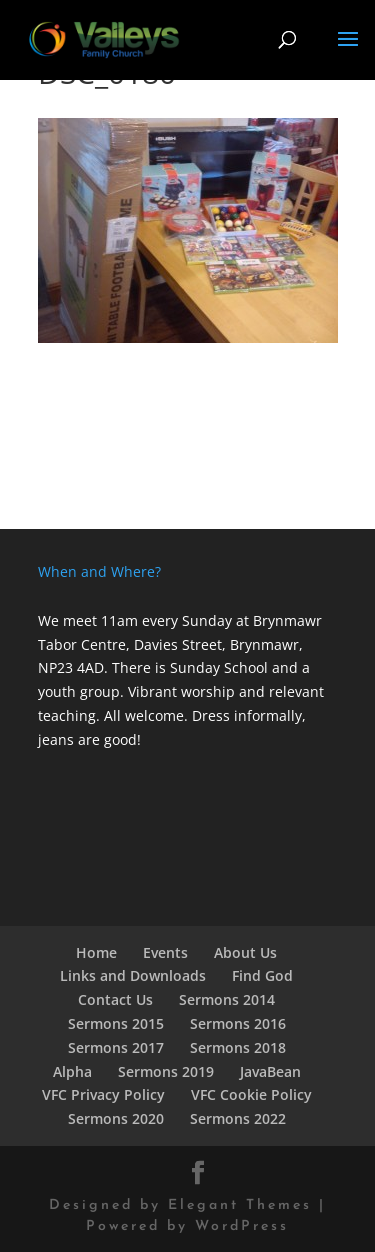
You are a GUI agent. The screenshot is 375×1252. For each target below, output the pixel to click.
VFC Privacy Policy (103, 1094)
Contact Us (115, 999)
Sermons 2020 (116, 1118)
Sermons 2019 (166, 1071)
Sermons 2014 (227, 999)
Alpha (72, 1071)
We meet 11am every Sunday (135, 620)
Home (96, 952)
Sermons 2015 (116, 1023)
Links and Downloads (133, 975)
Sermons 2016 (238, 1023)
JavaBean (270, 1071)
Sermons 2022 (238, 1118)
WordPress (242, 1226)
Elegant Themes (240, 1205)
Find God (262, 975)
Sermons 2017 (116, 1047)
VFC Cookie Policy (251, 1094)
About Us (245, 952)
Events (165, 952)
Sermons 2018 (238, 1047)
